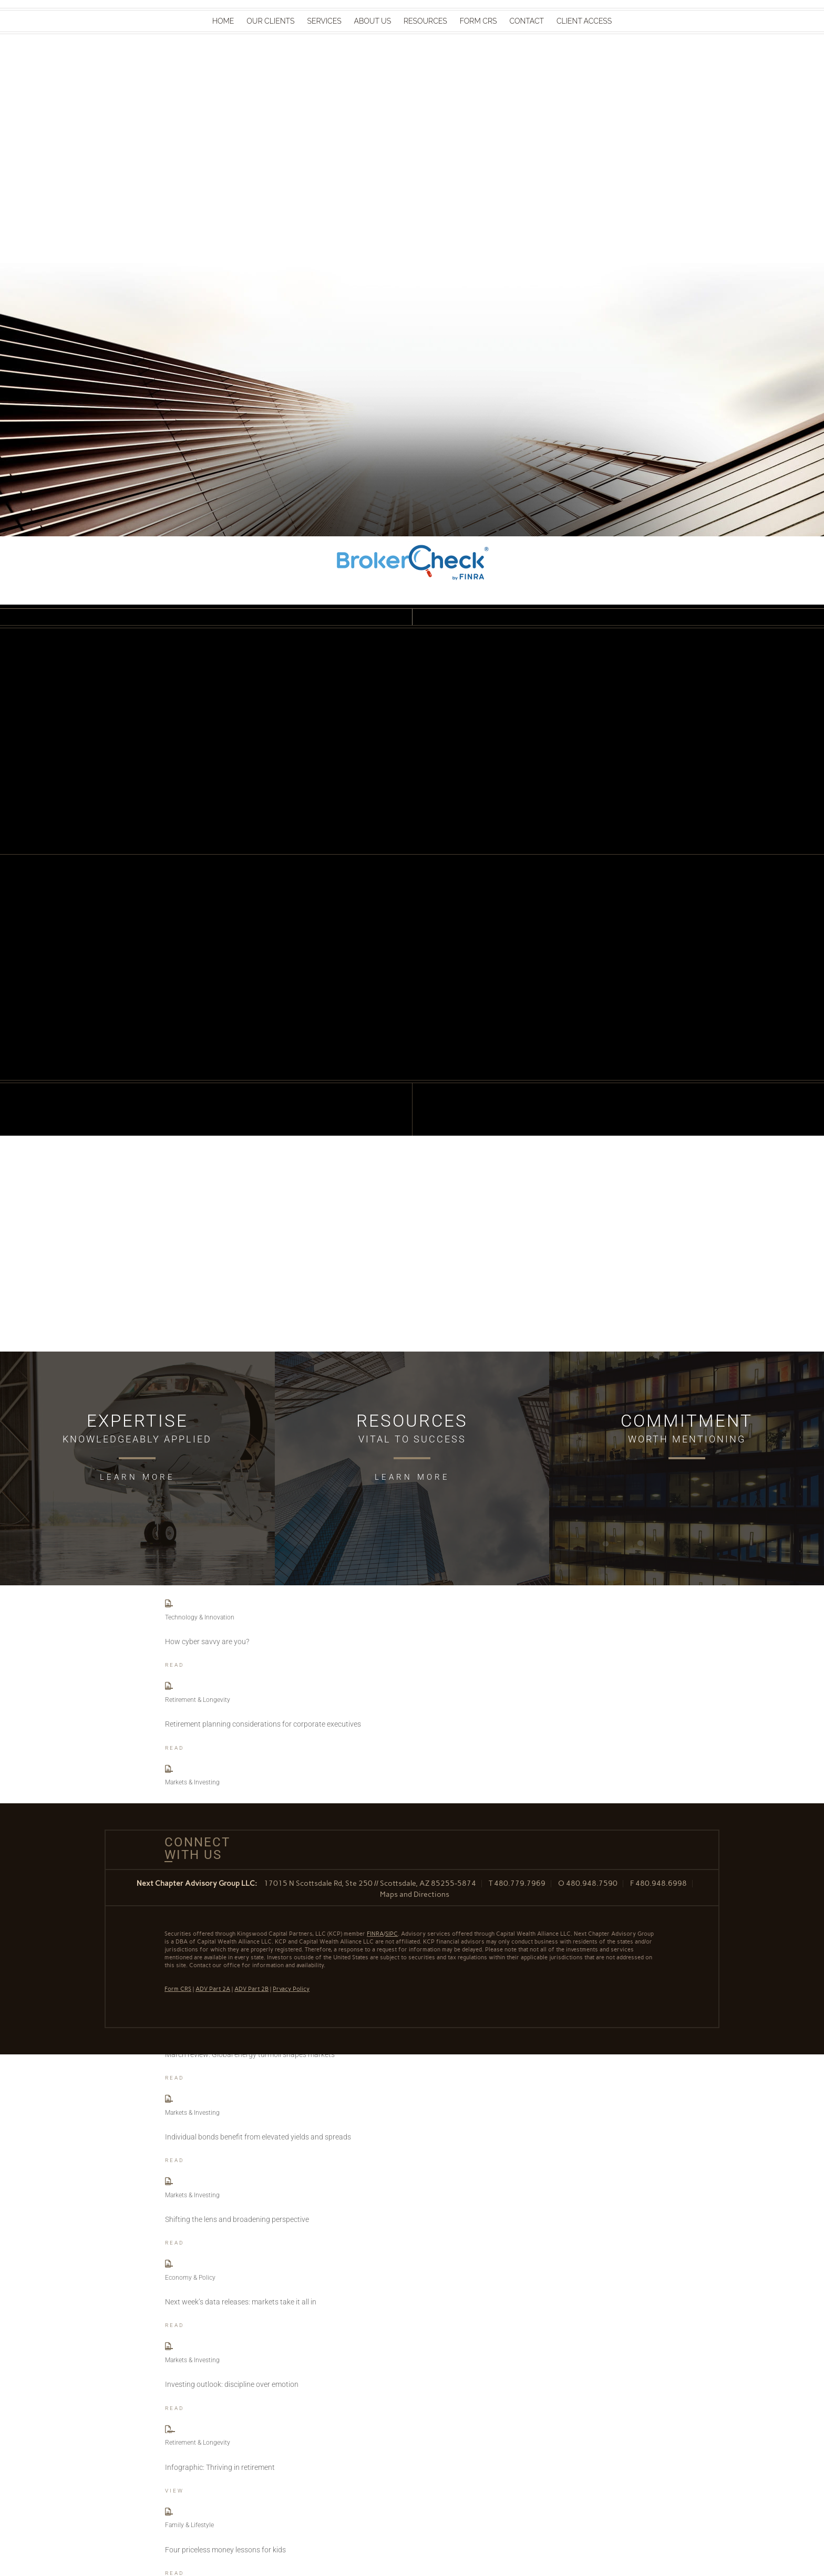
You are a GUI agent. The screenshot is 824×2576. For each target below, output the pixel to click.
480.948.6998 (661, 1883)
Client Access (584, 21)
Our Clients (270, 21)
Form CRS (478, 21)
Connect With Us (193, 1848)
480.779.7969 (519, 1883)
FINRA (375, 1933)
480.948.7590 (591, 1883)
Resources (425, 21)
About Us (373, 21)
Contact (526, 21)
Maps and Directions (414, 1894)
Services (324, 21)
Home (223, 21)
